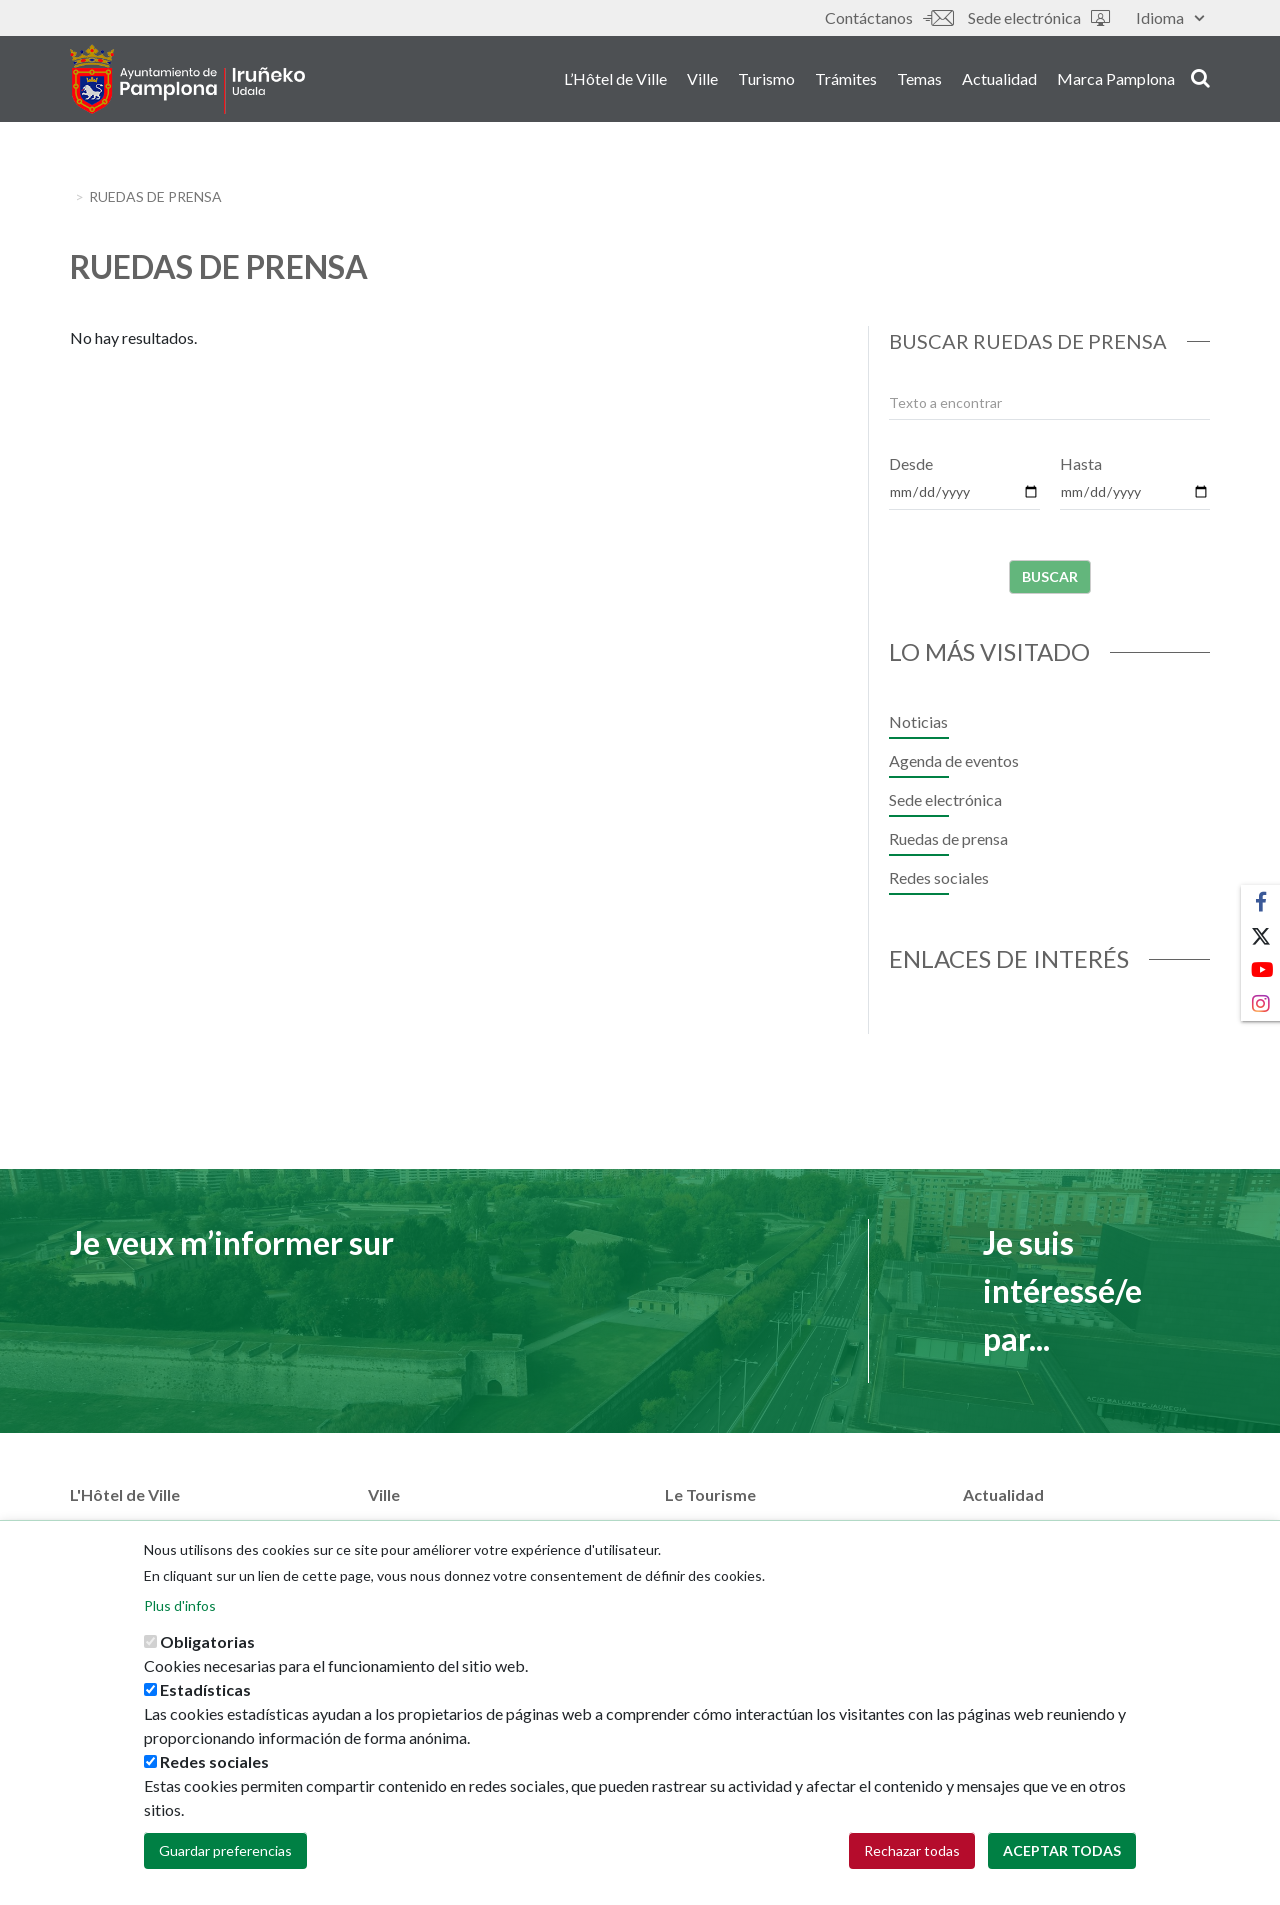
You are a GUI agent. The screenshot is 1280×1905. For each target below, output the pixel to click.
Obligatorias (207, 1662)
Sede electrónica (1039, 17)
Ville (702, 78)
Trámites (846, 78)
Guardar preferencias (225, 1871)
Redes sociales (939, 877)
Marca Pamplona (1116, 78)
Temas (919, 78)
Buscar (1050, 576)
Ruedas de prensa (948, 838)
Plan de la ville (416, 1528)
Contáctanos (889, 17)
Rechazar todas (912, 1871)
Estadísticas (205, 1710)
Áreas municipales (132, 1528)
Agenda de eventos (954, 760)
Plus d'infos (180, 1626)
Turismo (766, 78)
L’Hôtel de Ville (615, 78)
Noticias (918, 721)
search (1200, 77)
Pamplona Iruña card (735, 1528)
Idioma (1170, 17)
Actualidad (999, 78)
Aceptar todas (1062, 1871)
